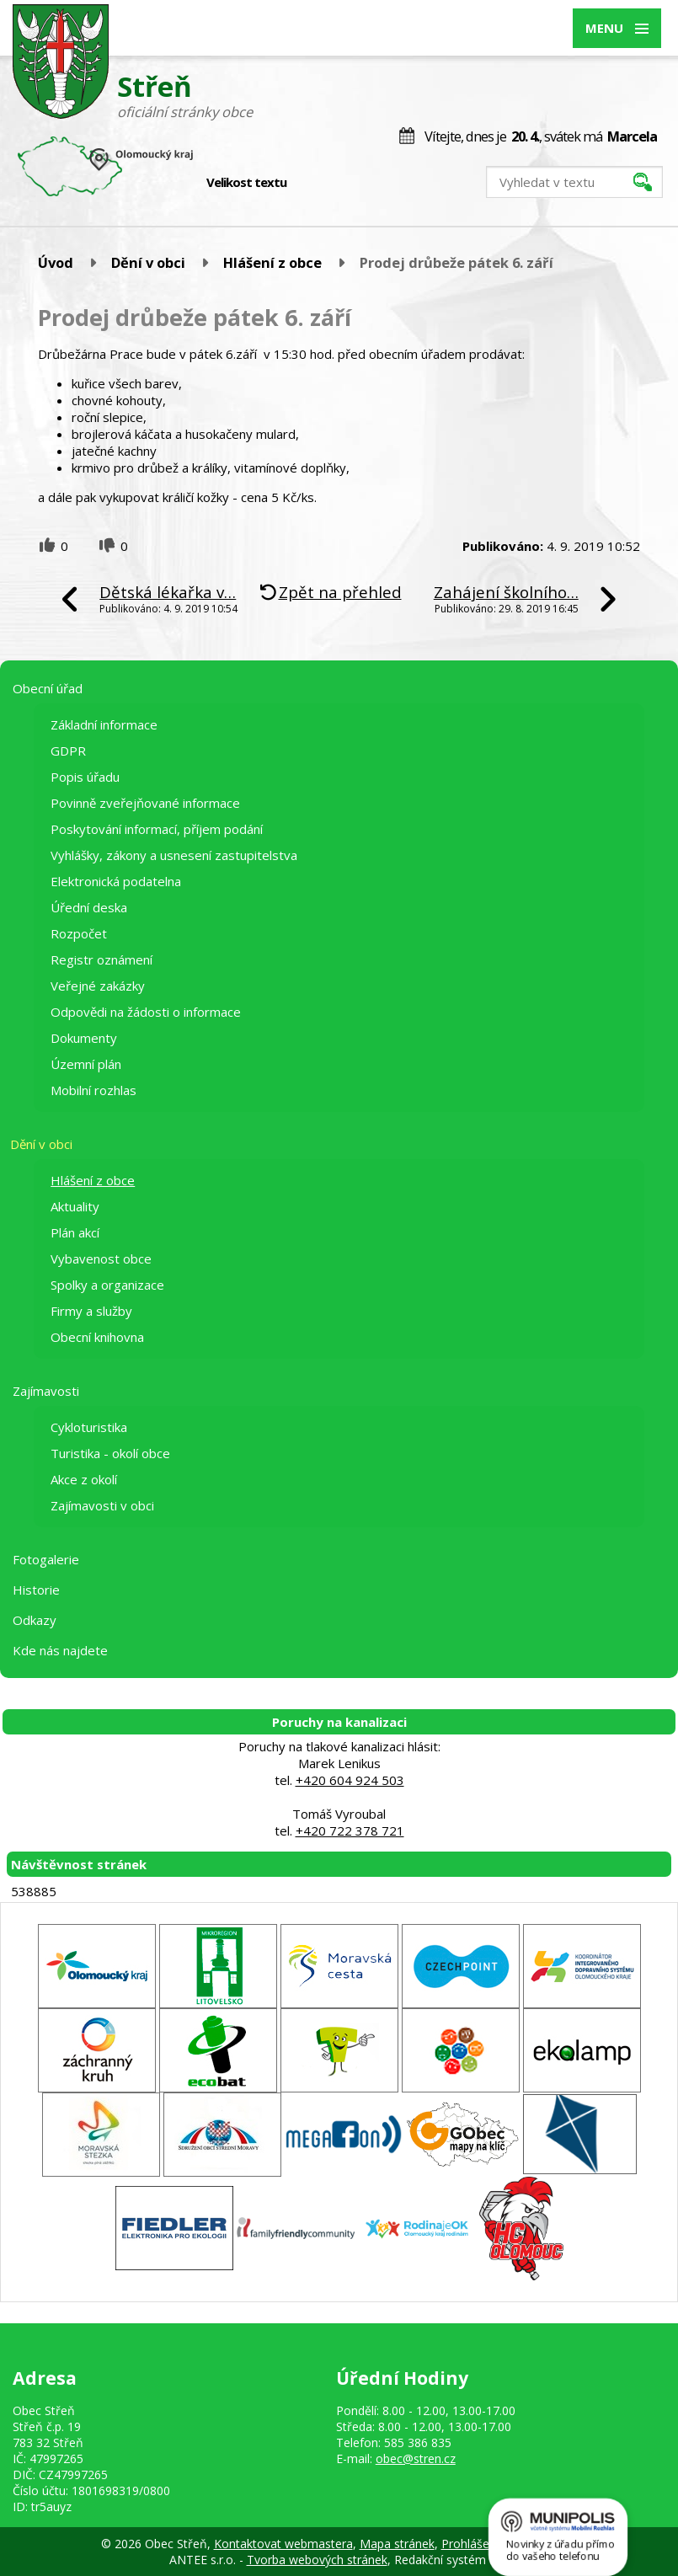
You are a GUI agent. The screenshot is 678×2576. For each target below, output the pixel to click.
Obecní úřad (48, 688)
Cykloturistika (89, 1427)
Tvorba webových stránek (317, 2560)
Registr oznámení (101, 959)
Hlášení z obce (272, 262)
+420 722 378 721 (350, 1830)
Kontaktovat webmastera (283, 2544)
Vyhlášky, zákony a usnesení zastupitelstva (174, 855)
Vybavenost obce (101, 1258)
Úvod (55, 262)
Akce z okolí (84, 1479)
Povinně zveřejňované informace (145, 802)
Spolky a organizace (107, 1284)
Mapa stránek (397, 2544)
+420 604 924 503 (350, 1780)
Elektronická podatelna (116, 881)
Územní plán (86, 1064)
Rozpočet (79, 933)
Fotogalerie (46, 1559)
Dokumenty (84, 1037)
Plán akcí (75, 1232)
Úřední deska (89, 907)
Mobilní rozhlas (93, 1090)
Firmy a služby (91, 1310)
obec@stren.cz (416, 2458)
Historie (36, 1589)
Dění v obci (148, 262)
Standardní (329, 183)
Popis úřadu (85, 776)
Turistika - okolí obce (110, 1453)
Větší (346, 183)
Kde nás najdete (60, 1650)
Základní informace (104, 724)
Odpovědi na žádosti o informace (146, 1011)
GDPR (68, 750)
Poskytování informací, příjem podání (157, 828)
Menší (311, 183)
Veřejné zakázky (98, 985)
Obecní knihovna (97, 1336)
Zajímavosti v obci (102, 1505)
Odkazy (34, 1619)
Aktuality (75, 1206)
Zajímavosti (46, 1390)
